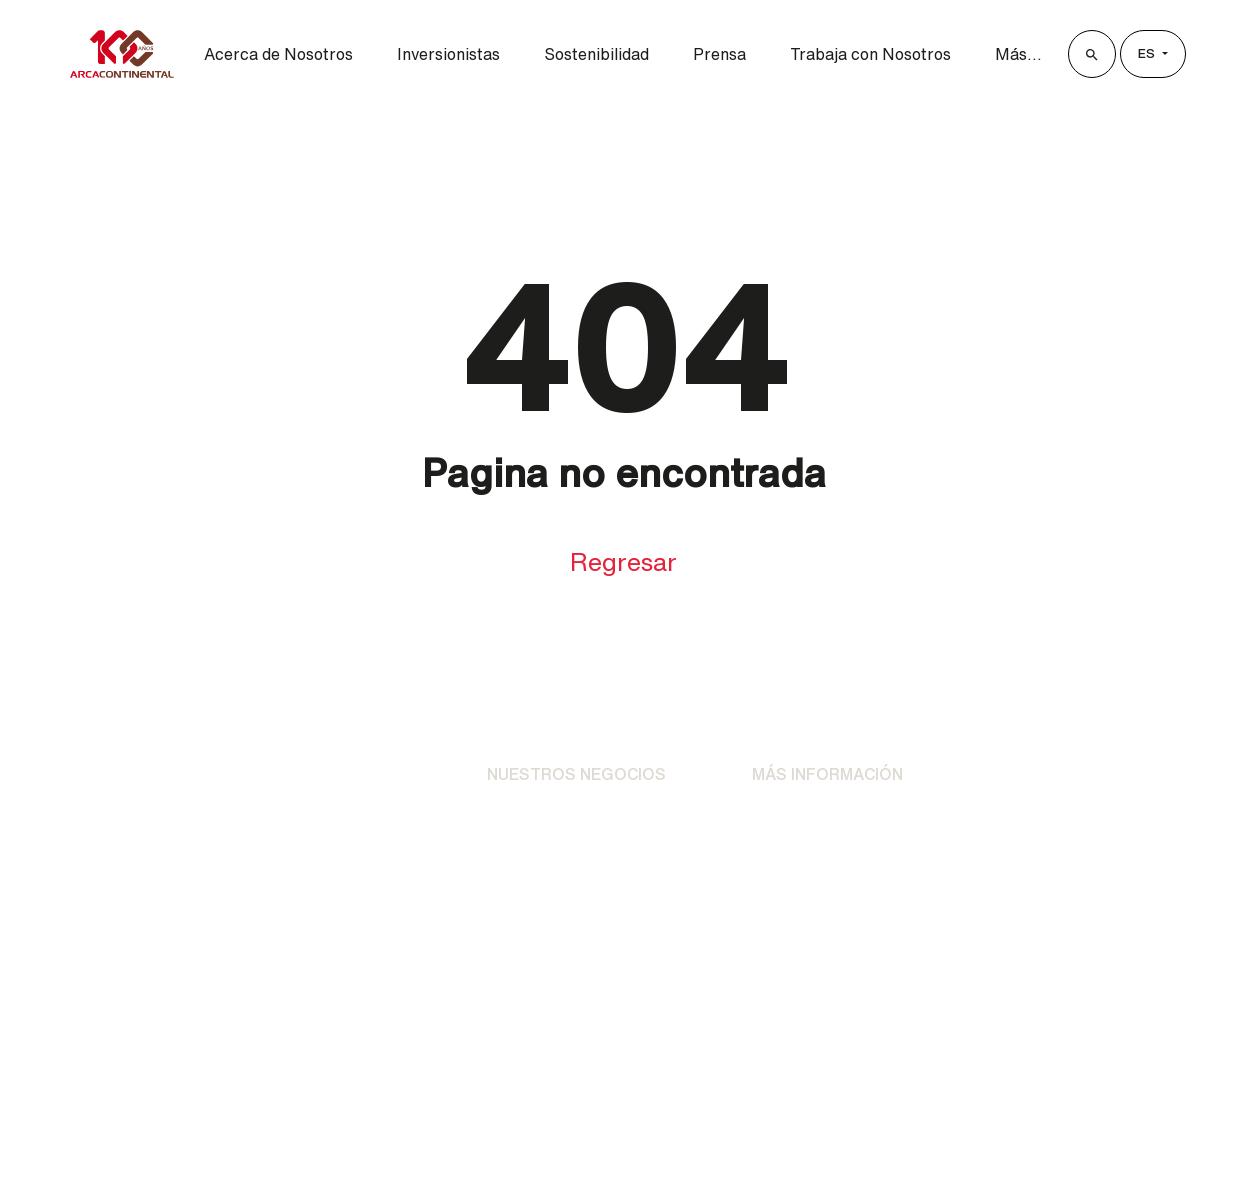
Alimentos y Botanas (563, 858)
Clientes (1046, 785)
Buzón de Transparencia (1098, 892)
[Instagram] (566, 1023)
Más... (1018, 54)
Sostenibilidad (596, 54)
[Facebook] (508, 1023)
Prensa (719, 54)
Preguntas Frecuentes (835, 898)
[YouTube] (740, 1023)
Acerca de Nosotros (278, 54)
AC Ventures (533, 938)
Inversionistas (448, 54)
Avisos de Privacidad (828, 818)
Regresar (623, 561)
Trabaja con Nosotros (870, 54)
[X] (624, 1023)
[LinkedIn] (682, 1023)
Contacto (786, 858)
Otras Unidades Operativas (587, 898)
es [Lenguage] (1148, 53)
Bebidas (517, 818)
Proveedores (1065, 838)
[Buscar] (1092, 54)
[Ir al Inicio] (114, 786)
